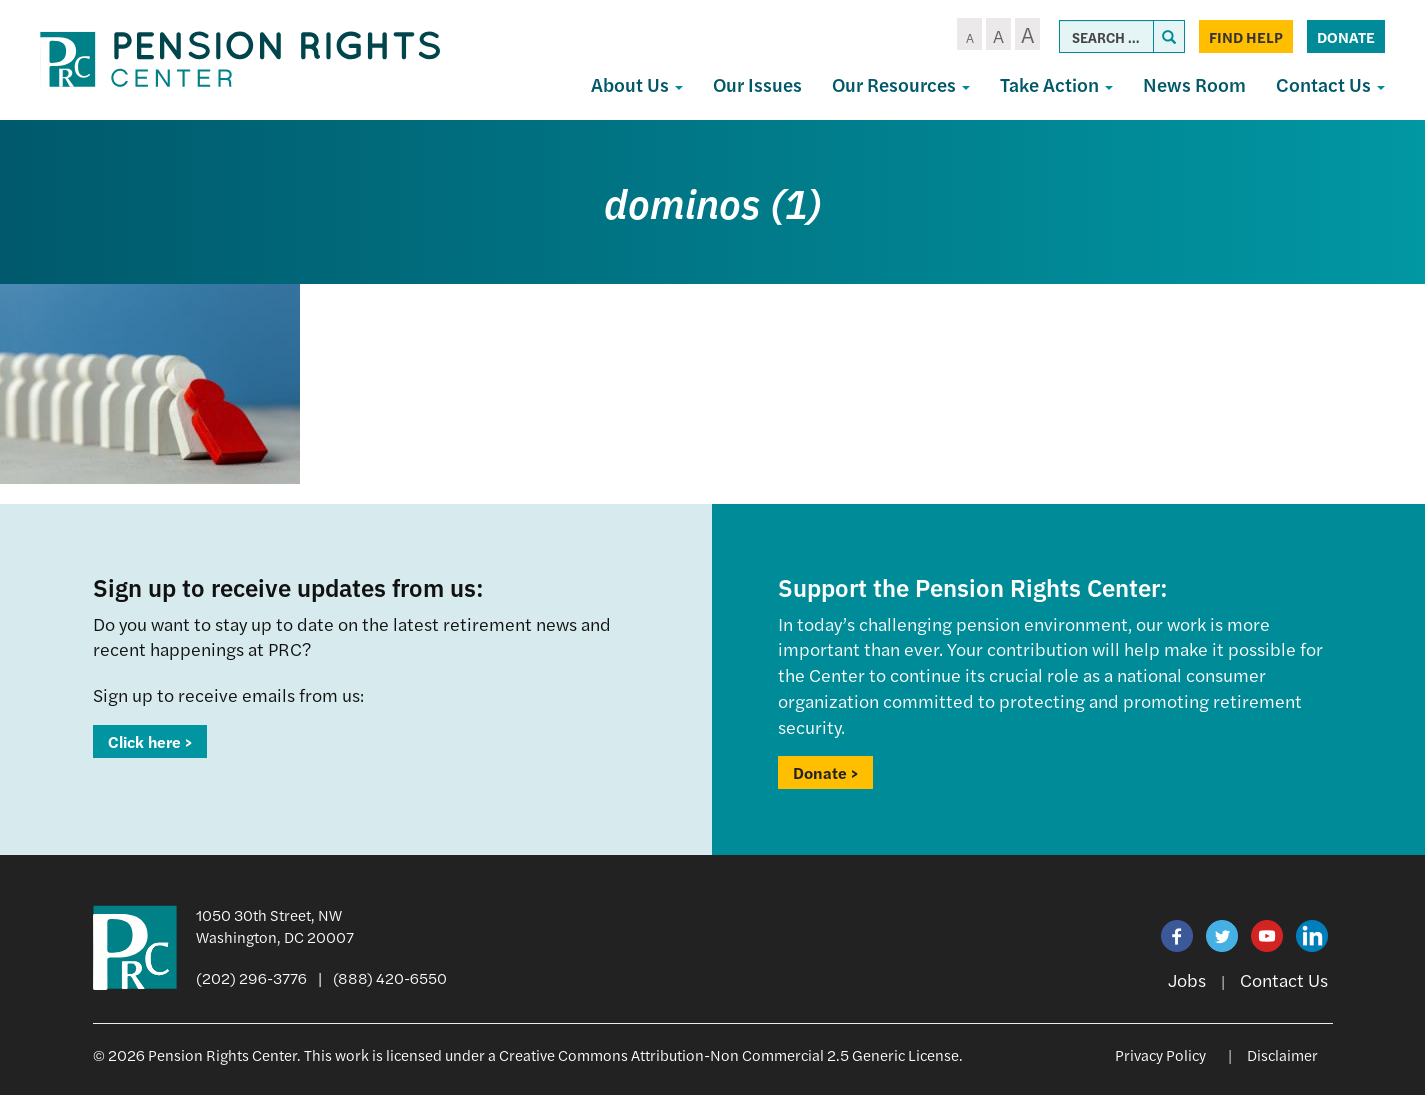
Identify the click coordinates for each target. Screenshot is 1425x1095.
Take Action (1056, 84)
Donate (1346, 36)
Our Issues (757, 84)
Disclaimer (1282, 1054)
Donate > (825, 772)
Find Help (1246, 36)
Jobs (1187, 979)
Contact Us (1330, 84)
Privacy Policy (1160, 1054)
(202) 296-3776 (251, 977)
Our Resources (901, 84)
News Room (1194, 84)
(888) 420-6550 (390, 977)
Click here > (150, 741)
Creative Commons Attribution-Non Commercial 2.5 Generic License (729, 1054)
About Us (637, 84)
